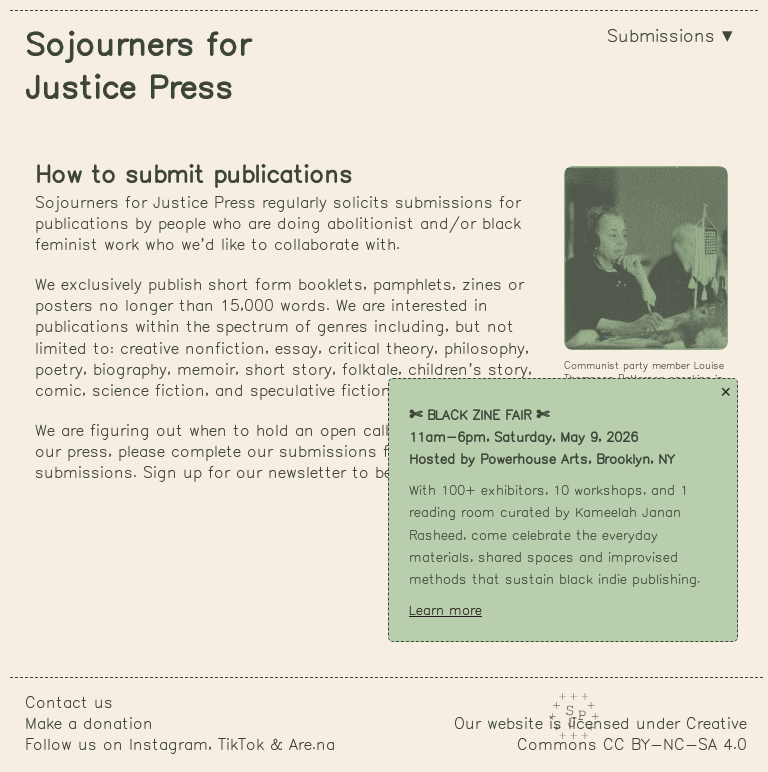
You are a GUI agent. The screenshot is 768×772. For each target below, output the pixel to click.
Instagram (168, 745)
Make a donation (89, 724)
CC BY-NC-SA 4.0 (675, 745)
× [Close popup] (725, 392)
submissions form (349, 452)
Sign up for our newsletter (244, 473)
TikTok (241, 745)
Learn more (445, 611)
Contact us (69, 703)
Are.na (312, 745)
